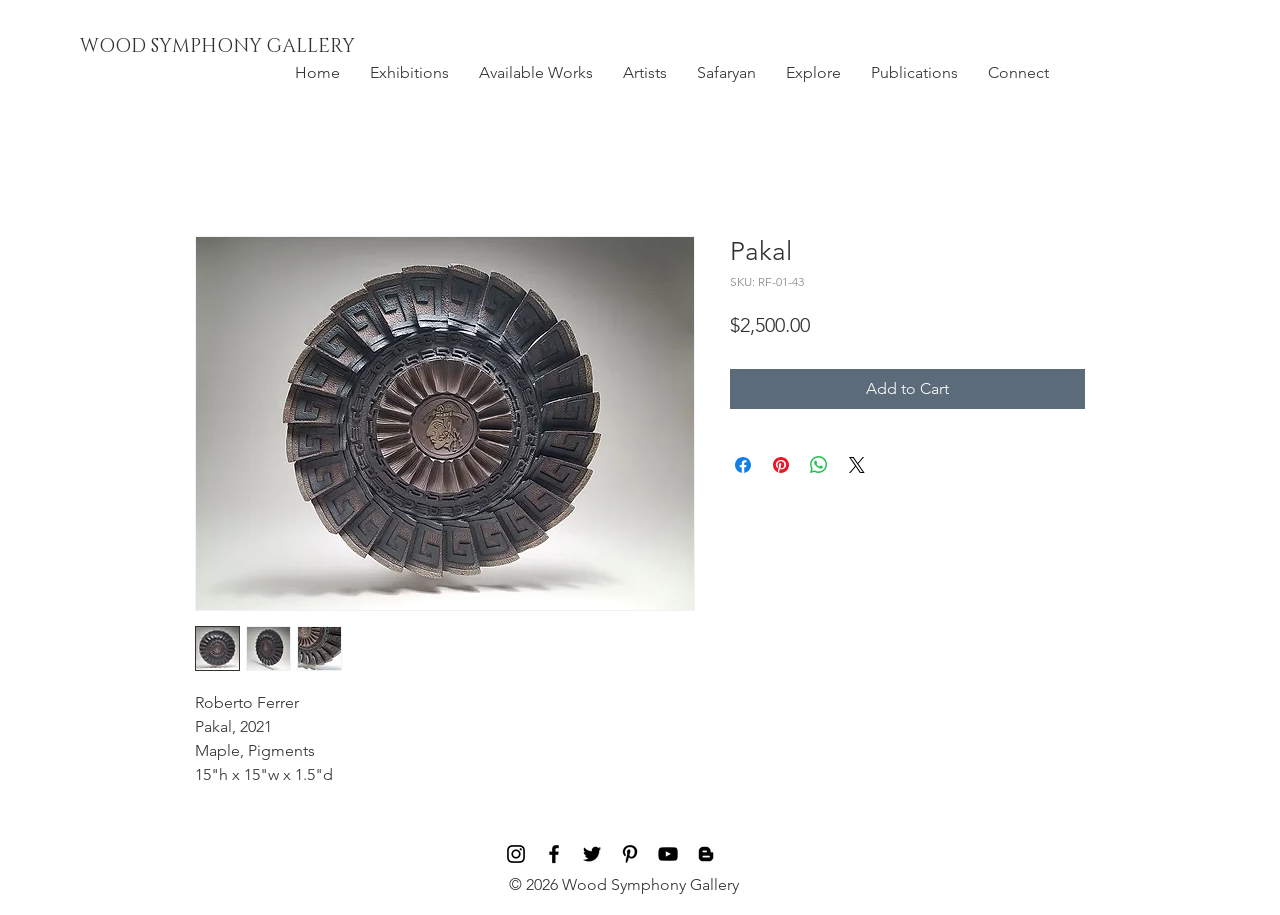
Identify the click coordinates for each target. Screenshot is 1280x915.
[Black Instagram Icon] (516, 854)
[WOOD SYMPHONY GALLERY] (263, 47)
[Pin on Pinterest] (781, 465)
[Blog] (706, 854)
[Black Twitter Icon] (592, 854)
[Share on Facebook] (743, 465)
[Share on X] (857, 465)
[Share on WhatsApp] (819, 465)
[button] (409, 73)
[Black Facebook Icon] (554, 854)
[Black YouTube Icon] (668, 854)
